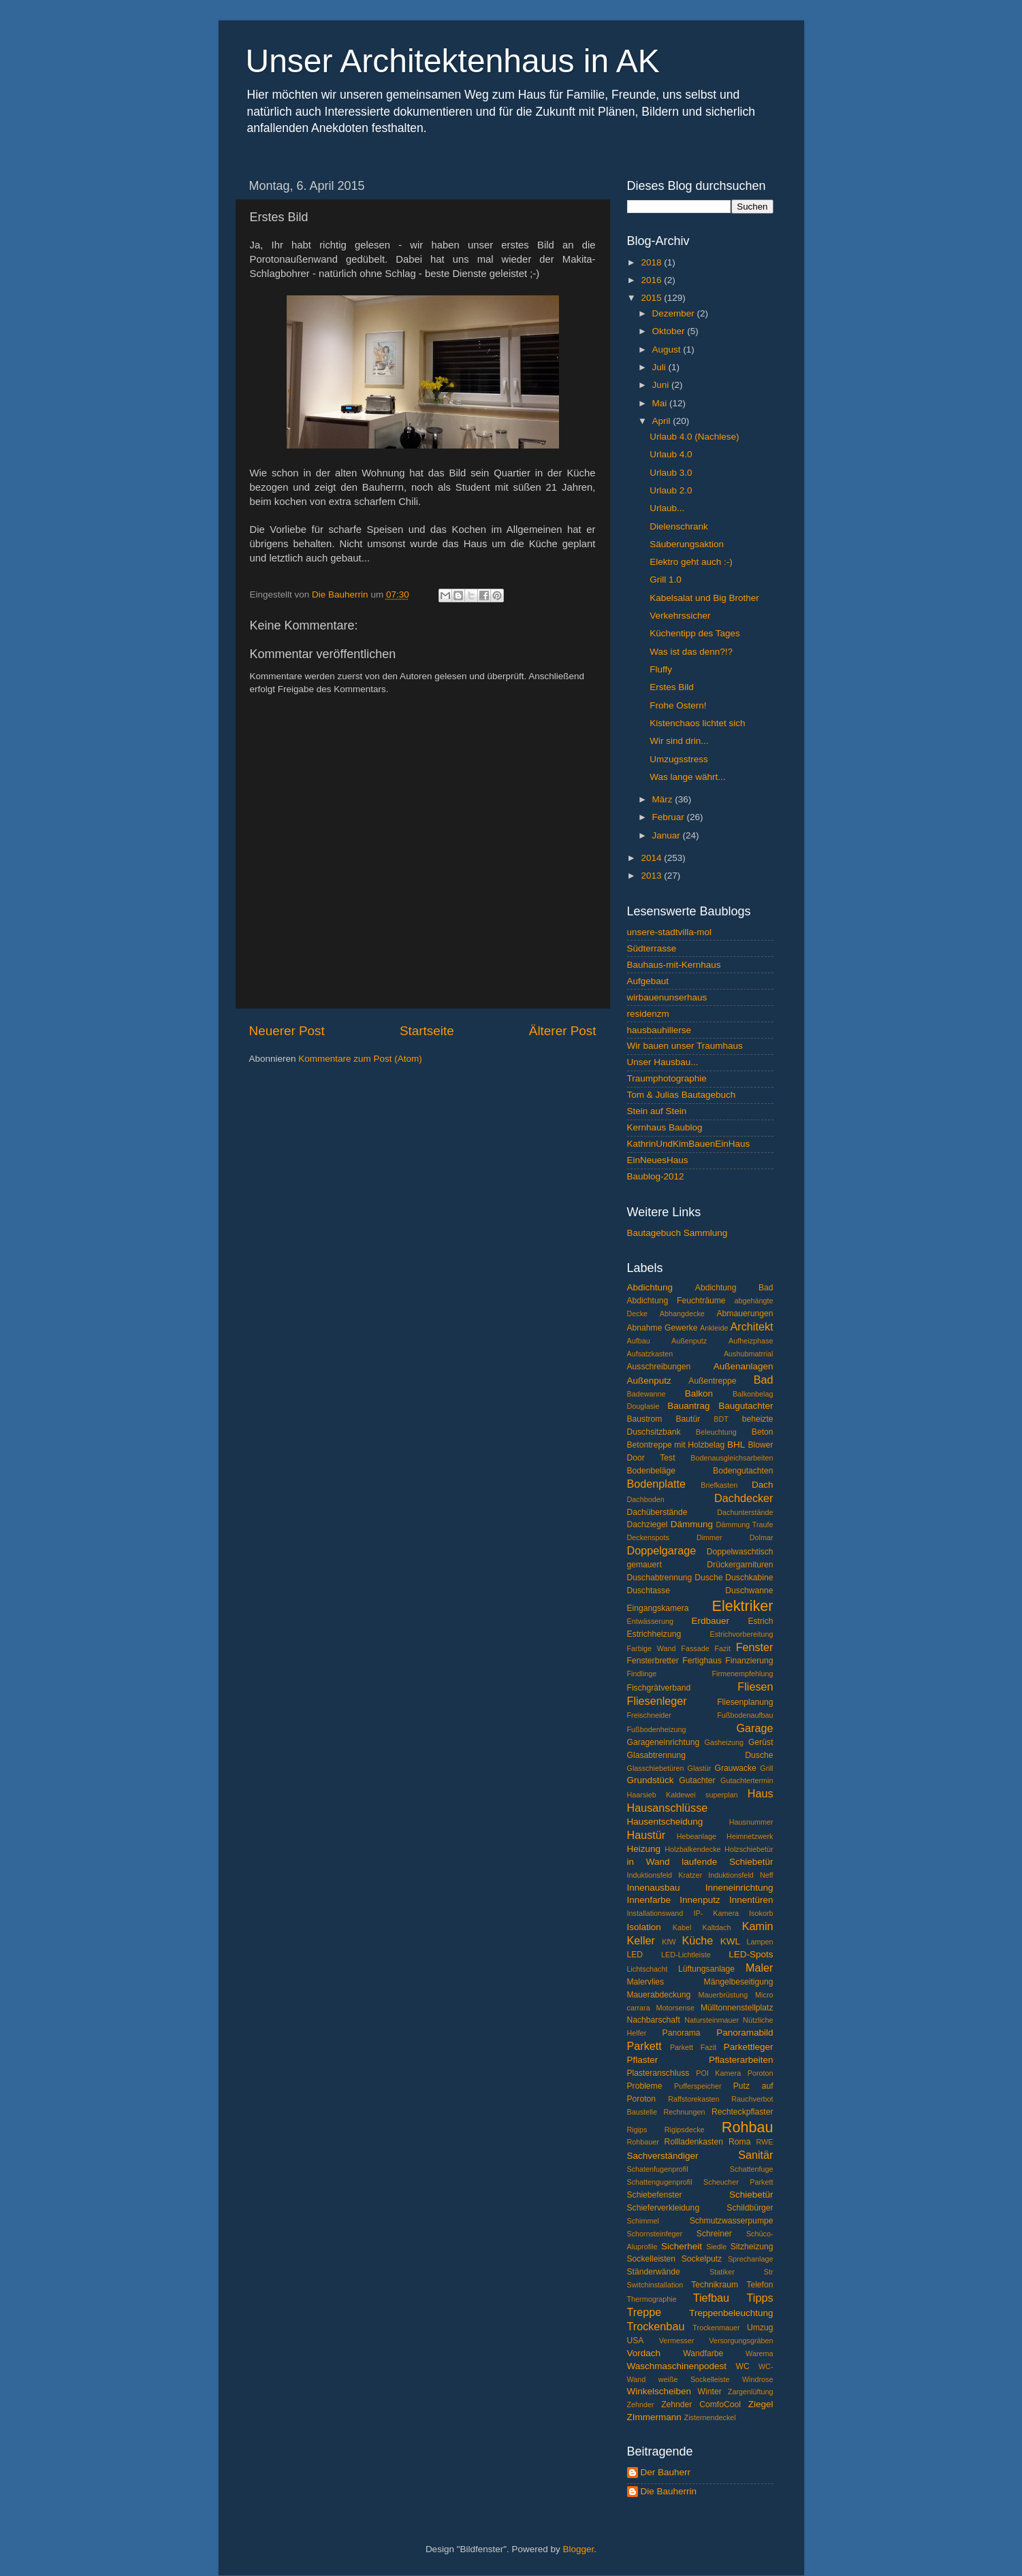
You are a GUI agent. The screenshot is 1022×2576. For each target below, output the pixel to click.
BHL (736, 1444)
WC (743, 2366)
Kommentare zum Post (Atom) (360, 1059)
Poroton (760, 2073)
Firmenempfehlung (742, 1673)
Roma (739, 2142)
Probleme (644, 2086)
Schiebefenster (654, 2195)
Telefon (759, 2284)
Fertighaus (701, 1660)
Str (768, 2272)
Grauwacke (735, 1768)
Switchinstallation (655, 2285)
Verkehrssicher (680, 615)
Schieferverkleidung (663, 2208)
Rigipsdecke (685, 2129)
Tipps (760, 2298)
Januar (667, 835)
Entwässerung (650, 1621)
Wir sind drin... (679, 741)
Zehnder (640, 2404)
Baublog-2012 (655, 1176)
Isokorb (761, 1913)
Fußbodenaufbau (745, 1715)
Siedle (716, 2247)
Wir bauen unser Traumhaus (685, 1046)
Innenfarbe (649, 1900)
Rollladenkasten (694, 2142)
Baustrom (644, 1419)
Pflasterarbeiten (741, 2060)
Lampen (759, 1942)
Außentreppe (712, 1381)
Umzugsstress (679, 759)
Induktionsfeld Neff (740, 1875)
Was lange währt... (687, 777)
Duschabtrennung (659, 1577)
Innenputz (700, 1900)
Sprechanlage (750, 2259)
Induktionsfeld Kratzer (665, 1875)
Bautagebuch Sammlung (677, 1233)
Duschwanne (749, 1590)
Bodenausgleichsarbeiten (731, 1458)
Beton (762, 1432)
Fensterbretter (653, 1660)
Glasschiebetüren (655, 1768)
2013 (652, 875)
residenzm (648, 1014)
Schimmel (643, 2221)
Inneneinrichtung (739, 1887)
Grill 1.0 (666, 579)
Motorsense (675, 2008)
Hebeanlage (696, 1836)
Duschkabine (749, 1577)
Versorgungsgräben (741, 2340)
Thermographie (652, 2299)
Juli (660, 367)
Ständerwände (653, 2272)
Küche (697, 1940)
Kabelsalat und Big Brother (704, 598)
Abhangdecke (682, 1313)
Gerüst (760, 1742)
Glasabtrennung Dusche (700, 1755)
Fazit (723, 1648)
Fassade (695, 1648)
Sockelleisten (651, 2259)
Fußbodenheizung (656, 1729)
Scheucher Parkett (738, 2182)
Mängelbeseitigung (738, 1982)
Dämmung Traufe (744, 1524)
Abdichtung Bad (734, 1287)
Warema (759, 2353)
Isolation (644, 1927)
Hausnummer (751, 1822)
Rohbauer (643, 2142)
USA (635, 2340)
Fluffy (661, 669)
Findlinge (642, 1673)
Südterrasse (652, 948)
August (668, 349)
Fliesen (755, 1686)
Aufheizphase (751, 1341)
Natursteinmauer (711, 2020)
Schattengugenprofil (659, 2182)
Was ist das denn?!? (691, 652)
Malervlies (646, 1982)
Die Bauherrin (669, 2491)
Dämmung (692, 1524)
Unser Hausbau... (663, 1062)
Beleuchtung (716, 1432)
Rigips (637, 2129)
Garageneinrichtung (663, 1742)
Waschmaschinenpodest (677, 2366)
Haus (760, 1793)
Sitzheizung (752, 2246)
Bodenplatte (656, 1484)
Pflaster (642, 2060)
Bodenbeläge (651, 1471)
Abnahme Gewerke (662, 1328)
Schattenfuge (751, 2169)
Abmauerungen (744, 1313)
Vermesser (676, 2340)
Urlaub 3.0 (671, 473)
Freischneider (649, 1715)
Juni (662, 385)
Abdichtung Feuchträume (676, 1300)
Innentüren (751, 1900)
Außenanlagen (743, 1366)
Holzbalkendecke (692, 1849)
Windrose (757, 2379)
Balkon (699, 1393)
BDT (721, 1419)
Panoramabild (744, 2032)
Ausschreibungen (659, 1366)
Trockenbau (656, 2326)
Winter (710, 2391)
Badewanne (646, 1394)
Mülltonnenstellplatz (737, 2007)
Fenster (754, 1647)
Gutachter (697, 1780)
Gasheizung (724, 1742)
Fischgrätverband (659, 1688)
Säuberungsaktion (687, 544)
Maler (759, 1967)
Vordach (644, 2353)
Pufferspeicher (697, 2086)
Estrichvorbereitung (741, 1634)
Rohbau (747, 2127)
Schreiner (714, 2233)
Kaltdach (716, 1927)
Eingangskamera (658, 1608)
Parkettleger (748, 2047)
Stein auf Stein (657, 1111)
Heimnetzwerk (749, 1836)
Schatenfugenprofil (657, 2169)
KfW (668, 1942)
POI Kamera (718, 2073)
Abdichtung (650, 1287)
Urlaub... (667, 508)
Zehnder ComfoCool (701, 2404)
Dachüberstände (657, 1512)
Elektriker (742, 1605)
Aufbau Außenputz (667, 1341)
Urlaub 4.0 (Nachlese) (694, 436)
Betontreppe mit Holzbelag (676, 1445)
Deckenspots (648, 1537)
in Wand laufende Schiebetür (700, 1862)
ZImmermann (654, 2417)
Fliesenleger (657, 1701)
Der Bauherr (666, 2472)
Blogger (578, 2549)
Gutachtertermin (746, 1780)
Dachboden (646, 1499)
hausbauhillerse (659, 1030)
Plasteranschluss (658, 2073)
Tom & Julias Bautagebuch (681, 1095)
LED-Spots (751, 1954)
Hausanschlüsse (667, 1807)
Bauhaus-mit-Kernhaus (674, 965)
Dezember (674, 313)
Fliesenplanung (745, 1702)
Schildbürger (749, 2208)
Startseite (427, 1031)
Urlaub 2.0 (671, 490)
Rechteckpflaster (742, 2112)
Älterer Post (562, 1031)
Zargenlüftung (750, 2391)
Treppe (644, 2312)
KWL (730, 1941)
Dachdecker (743, 1498)
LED (635, 1954)
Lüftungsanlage (706, 1969)
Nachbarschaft (653, 2020)
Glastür (700, 1768)
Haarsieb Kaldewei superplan (682, 1795)
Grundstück (650, 1780)
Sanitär (755, 2155)
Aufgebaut (648, 981)
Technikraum (714, 2284)
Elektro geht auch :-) (691, 562)
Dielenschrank (679, 526)
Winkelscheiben (659, 2391)
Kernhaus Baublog (665, 1127)
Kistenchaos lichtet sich (697, 723)
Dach (762, 1485)
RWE (764, 2142)
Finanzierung (749, 1660)
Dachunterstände (745, 1512)
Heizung (644, 1849)
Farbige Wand (651, 1648)
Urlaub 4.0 (671, 454)
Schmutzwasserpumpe (731, 2221)
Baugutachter (745, 1406)
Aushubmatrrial (748, 1354)
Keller (641, 1940)
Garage (755, 1728)
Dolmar (761, 1537)
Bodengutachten (743, 1471)
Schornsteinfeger (655, 2234)
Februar (669, 817)
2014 (652, 858)
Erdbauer (711, 1621)
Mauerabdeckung (659, 1995)
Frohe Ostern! (678, 705)
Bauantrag (688, 1406)
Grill (766, 1768)
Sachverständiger (663, 2156)
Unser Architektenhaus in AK (453, 61)
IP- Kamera (716, 1913)
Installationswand (655, 1913)
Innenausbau (653, 1887)
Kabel (682, 1927)
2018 (652, 262)
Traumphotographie (667, 1078)
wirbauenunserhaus (667, 997)
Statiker (722, 2272)
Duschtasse (648, 1590)
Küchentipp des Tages (695, 633)
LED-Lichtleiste (686, 1955)
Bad (763, 1379)
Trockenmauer (715, 2328)
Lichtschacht (647, 1969)
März (663, 799)
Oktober (670, 331)
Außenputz (649, 1380)
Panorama (681, 2033)
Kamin (757, 1926)
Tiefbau (711, 2298)
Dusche (708, 1577)
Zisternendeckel (710, 2417)
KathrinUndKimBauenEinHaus (688, 1144)
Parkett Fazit (693, 2047)
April (662, 421)
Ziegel (760, 2404)
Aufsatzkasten (650, 1354)
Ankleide (714, 1328)
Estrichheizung (654, 1634)
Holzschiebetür (748, 1849)
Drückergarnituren (740, 1564)
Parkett (644, 2046)
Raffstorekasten (693, 2099)
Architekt (752, 1326)
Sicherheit (681, 2246)
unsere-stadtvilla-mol (669, 932)
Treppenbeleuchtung (731, 2313)
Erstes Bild (672, 687)
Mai (661, 403)
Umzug (760, 2327)
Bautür (688, 1419)
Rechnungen (684, 2112)
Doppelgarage (662, 1550)
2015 (652, 298)
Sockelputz (702, 2259)
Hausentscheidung (665, 1821)
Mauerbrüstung (723, 1995)
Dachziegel (647, 1524)
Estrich (760, 1621)
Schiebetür (751, 2194)
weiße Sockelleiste (694, 2379)
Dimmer (709, 1537)
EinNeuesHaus (657, 1160)
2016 (652, 280)
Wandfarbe (703, 2353)
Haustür (646, 1835)
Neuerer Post (287, 1031)
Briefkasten (719, 1485)
